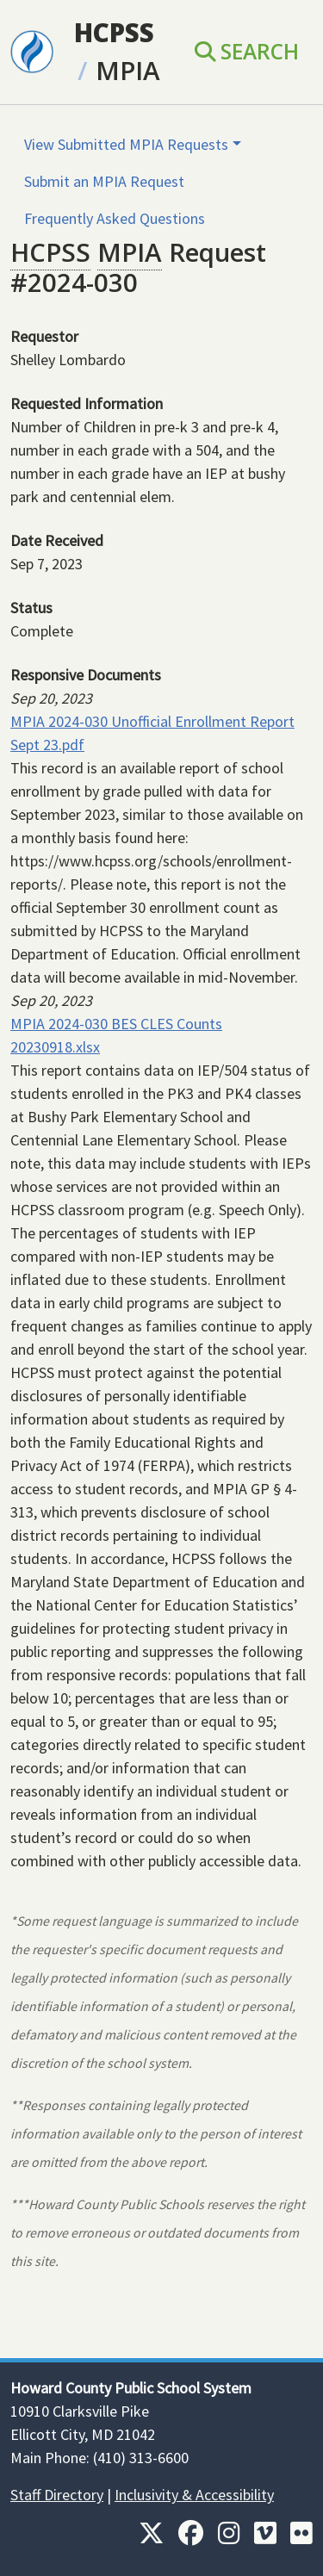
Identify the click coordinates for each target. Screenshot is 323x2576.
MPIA (128, 70)
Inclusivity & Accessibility (194, 2495)
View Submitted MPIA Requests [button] (126, 144)
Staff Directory (56, 2495)
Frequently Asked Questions (114, 218)
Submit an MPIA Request (104, 181)
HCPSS (114, 32)
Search (247, 51)
